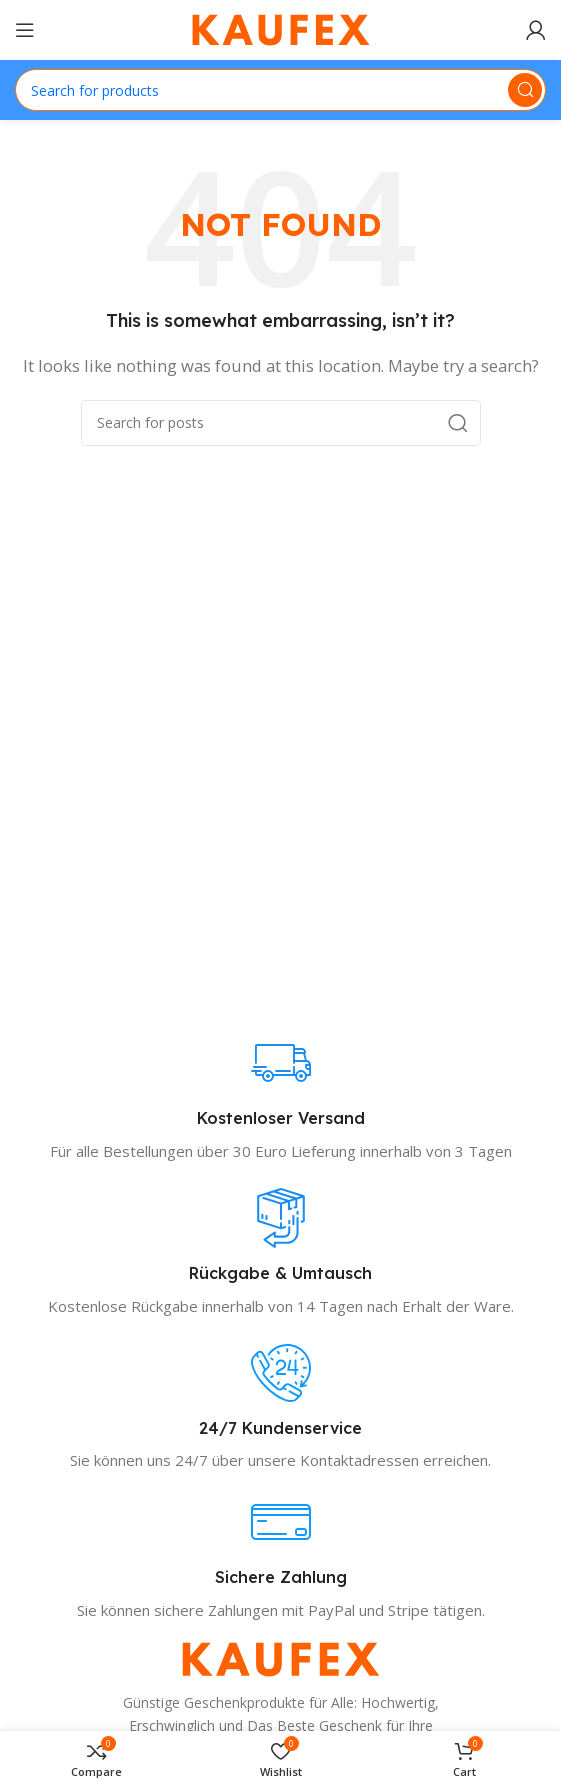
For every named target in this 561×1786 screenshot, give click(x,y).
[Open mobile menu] (25, 30)
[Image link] (281, 1658)
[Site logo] (281, 28)
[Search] (280, 90)
